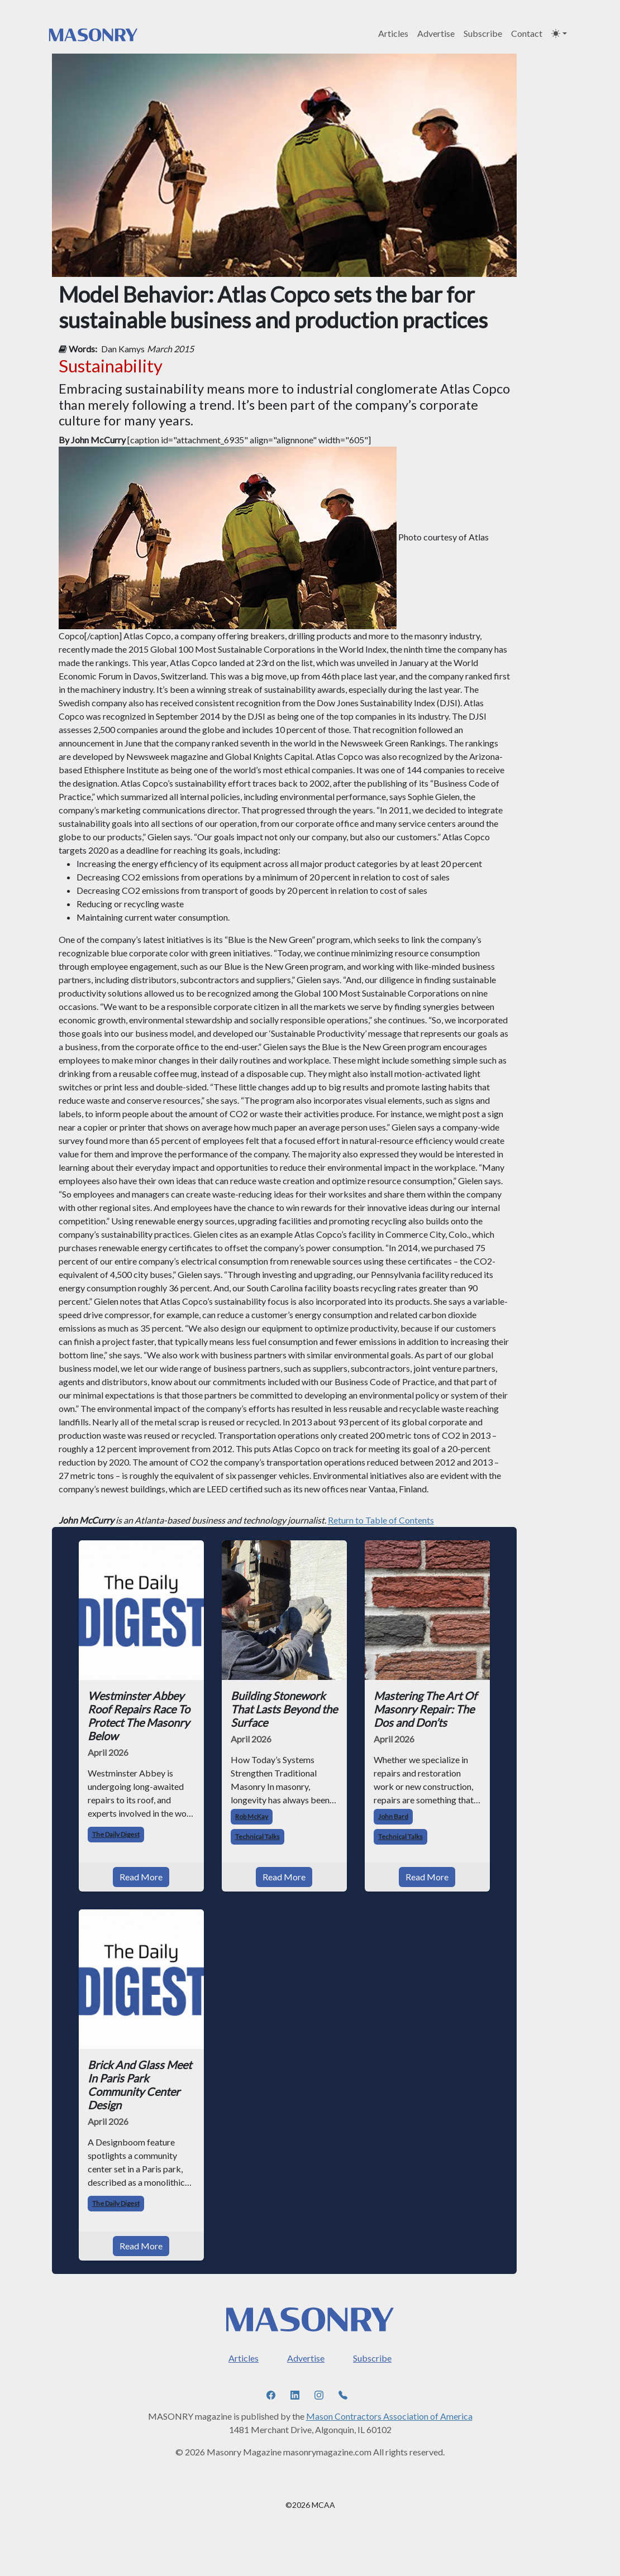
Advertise (436, 33)
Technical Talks (257, 1836)
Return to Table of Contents (381, 1520)
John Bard (393, 1816)
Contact (526, 33)
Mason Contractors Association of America (389, 2416)
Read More (141, 1876)
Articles (393, 33)
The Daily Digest (116, 1834)
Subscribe (483, 33)
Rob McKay (251, 1816)
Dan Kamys (123, 348)
